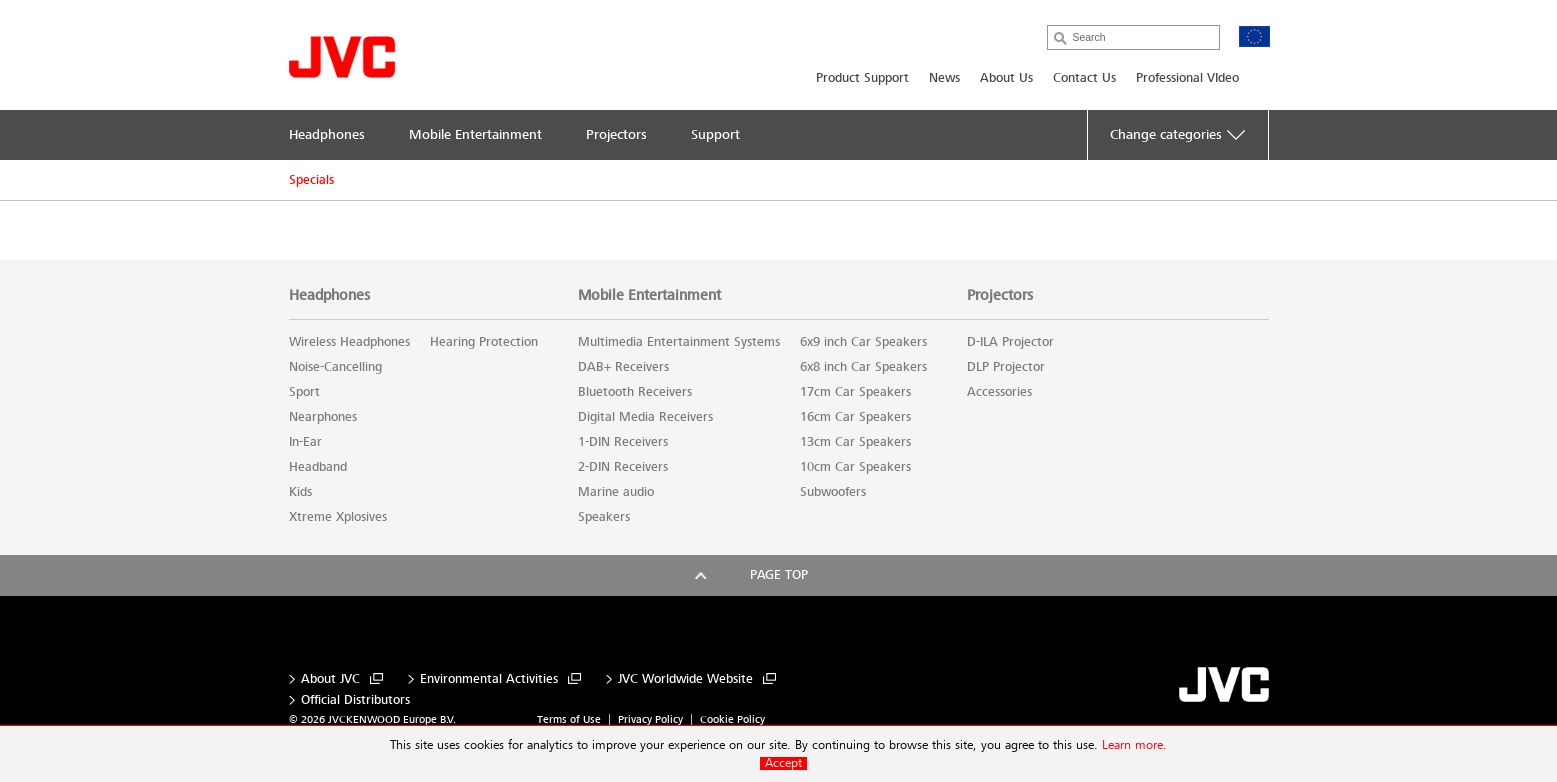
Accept (783, 763)
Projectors (1000, 295)
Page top (779, 575)
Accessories (999, 392)
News (944, 78)
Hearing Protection (484, 342)
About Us (1006, 78)
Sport (304, 392)
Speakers (604, 517)
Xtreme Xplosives (338, 517)
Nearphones (323, 417)
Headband (318, 467)
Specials (311, 180)
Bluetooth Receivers (635, 392)
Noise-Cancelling (335, 367)
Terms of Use (569, 719)
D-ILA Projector (1010, 342)
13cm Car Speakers (855, 442)
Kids (300, 492)
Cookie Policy (732, 719)
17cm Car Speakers (855, 392)
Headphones (329, 295)
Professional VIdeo (1187, 78)
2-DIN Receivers (623, 467)
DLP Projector (1006, 367)
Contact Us (1084, 78)
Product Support (862, 78)
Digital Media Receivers (645, 417)
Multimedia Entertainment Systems (679, 342)
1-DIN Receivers (623, 442)
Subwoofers (833, 492)
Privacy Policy (650, 719)
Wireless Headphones (349, 342)
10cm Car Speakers (855, 467)
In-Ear (305, 442)
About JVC (330, 679)
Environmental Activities (489, 679)
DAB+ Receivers (623, 367)
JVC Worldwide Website (685, 679)
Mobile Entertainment (649, 295)
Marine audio (616, 492)
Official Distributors (355, 700)
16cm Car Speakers (855, 417)
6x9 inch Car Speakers (863, 342)
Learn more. (1134, 745)
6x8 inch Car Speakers (863, 367)
